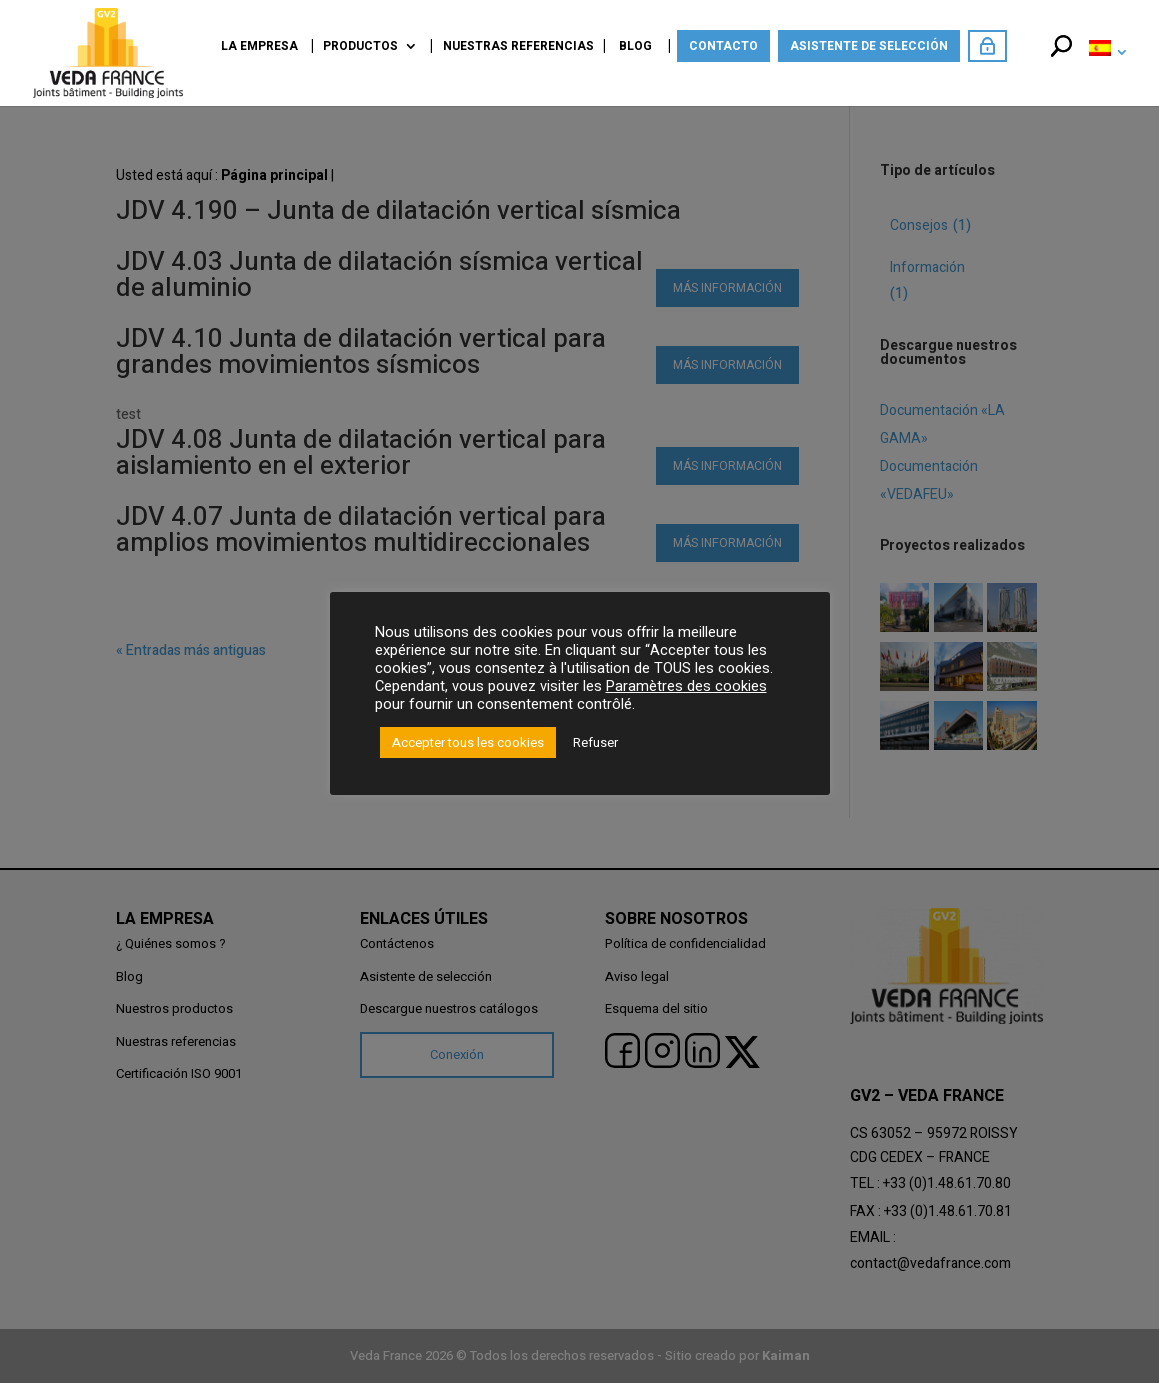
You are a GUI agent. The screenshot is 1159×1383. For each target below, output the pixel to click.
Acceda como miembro (987, 46)
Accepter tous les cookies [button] (468, 742)
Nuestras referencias (518, 47)
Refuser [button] (595, 742)
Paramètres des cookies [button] (686, 686)
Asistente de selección (869, 46)
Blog (635, 47)
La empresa (259, 47)
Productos (360, 47)
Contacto (723, 46)
